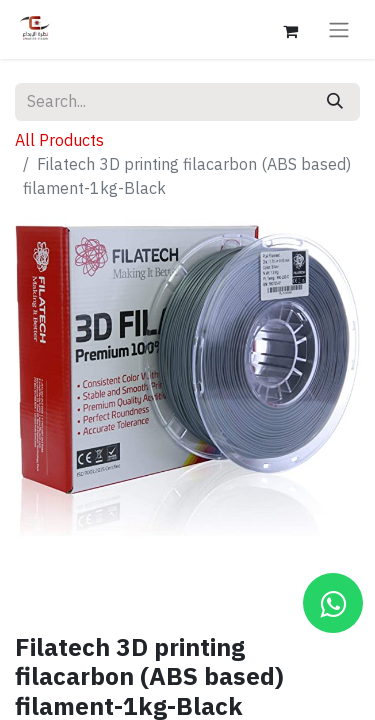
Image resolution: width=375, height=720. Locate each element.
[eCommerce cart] (290, 29)
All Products (59, 141)
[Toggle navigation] (339, 29)
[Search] (335, 102)
